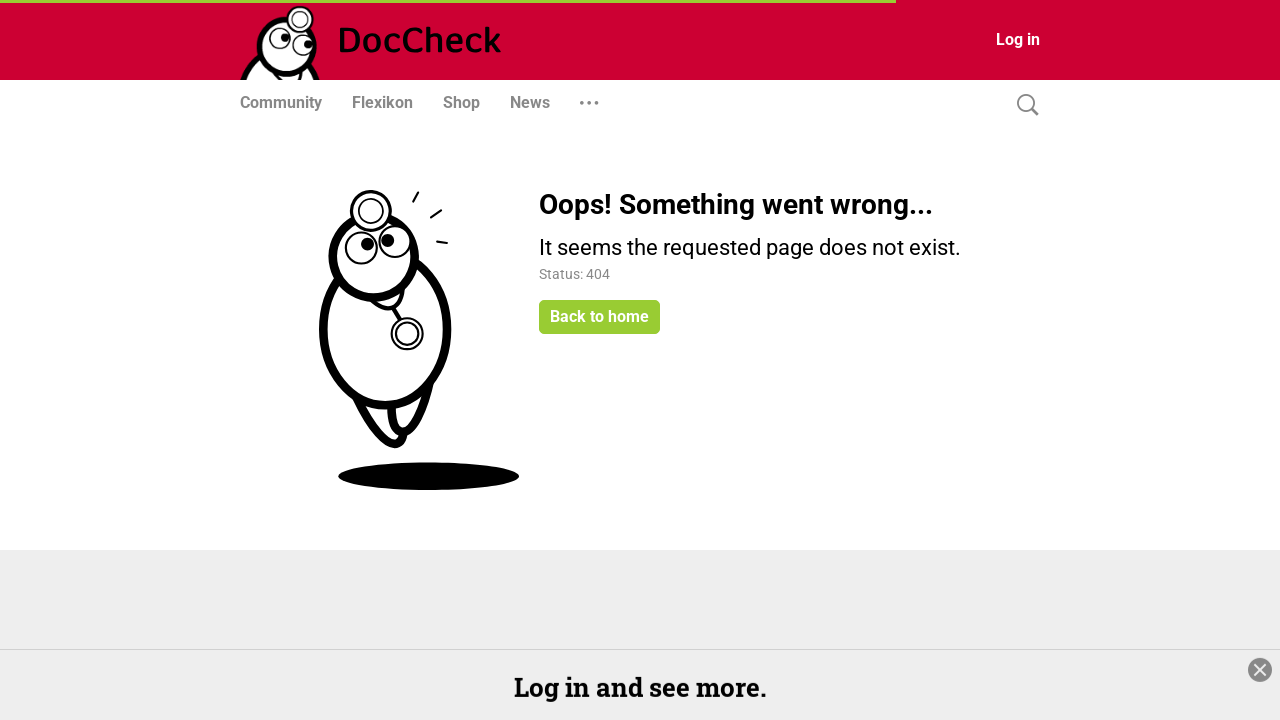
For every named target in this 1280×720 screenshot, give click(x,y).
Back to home (599, 316)
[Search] (1023, 105)
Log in (1018, 39)
